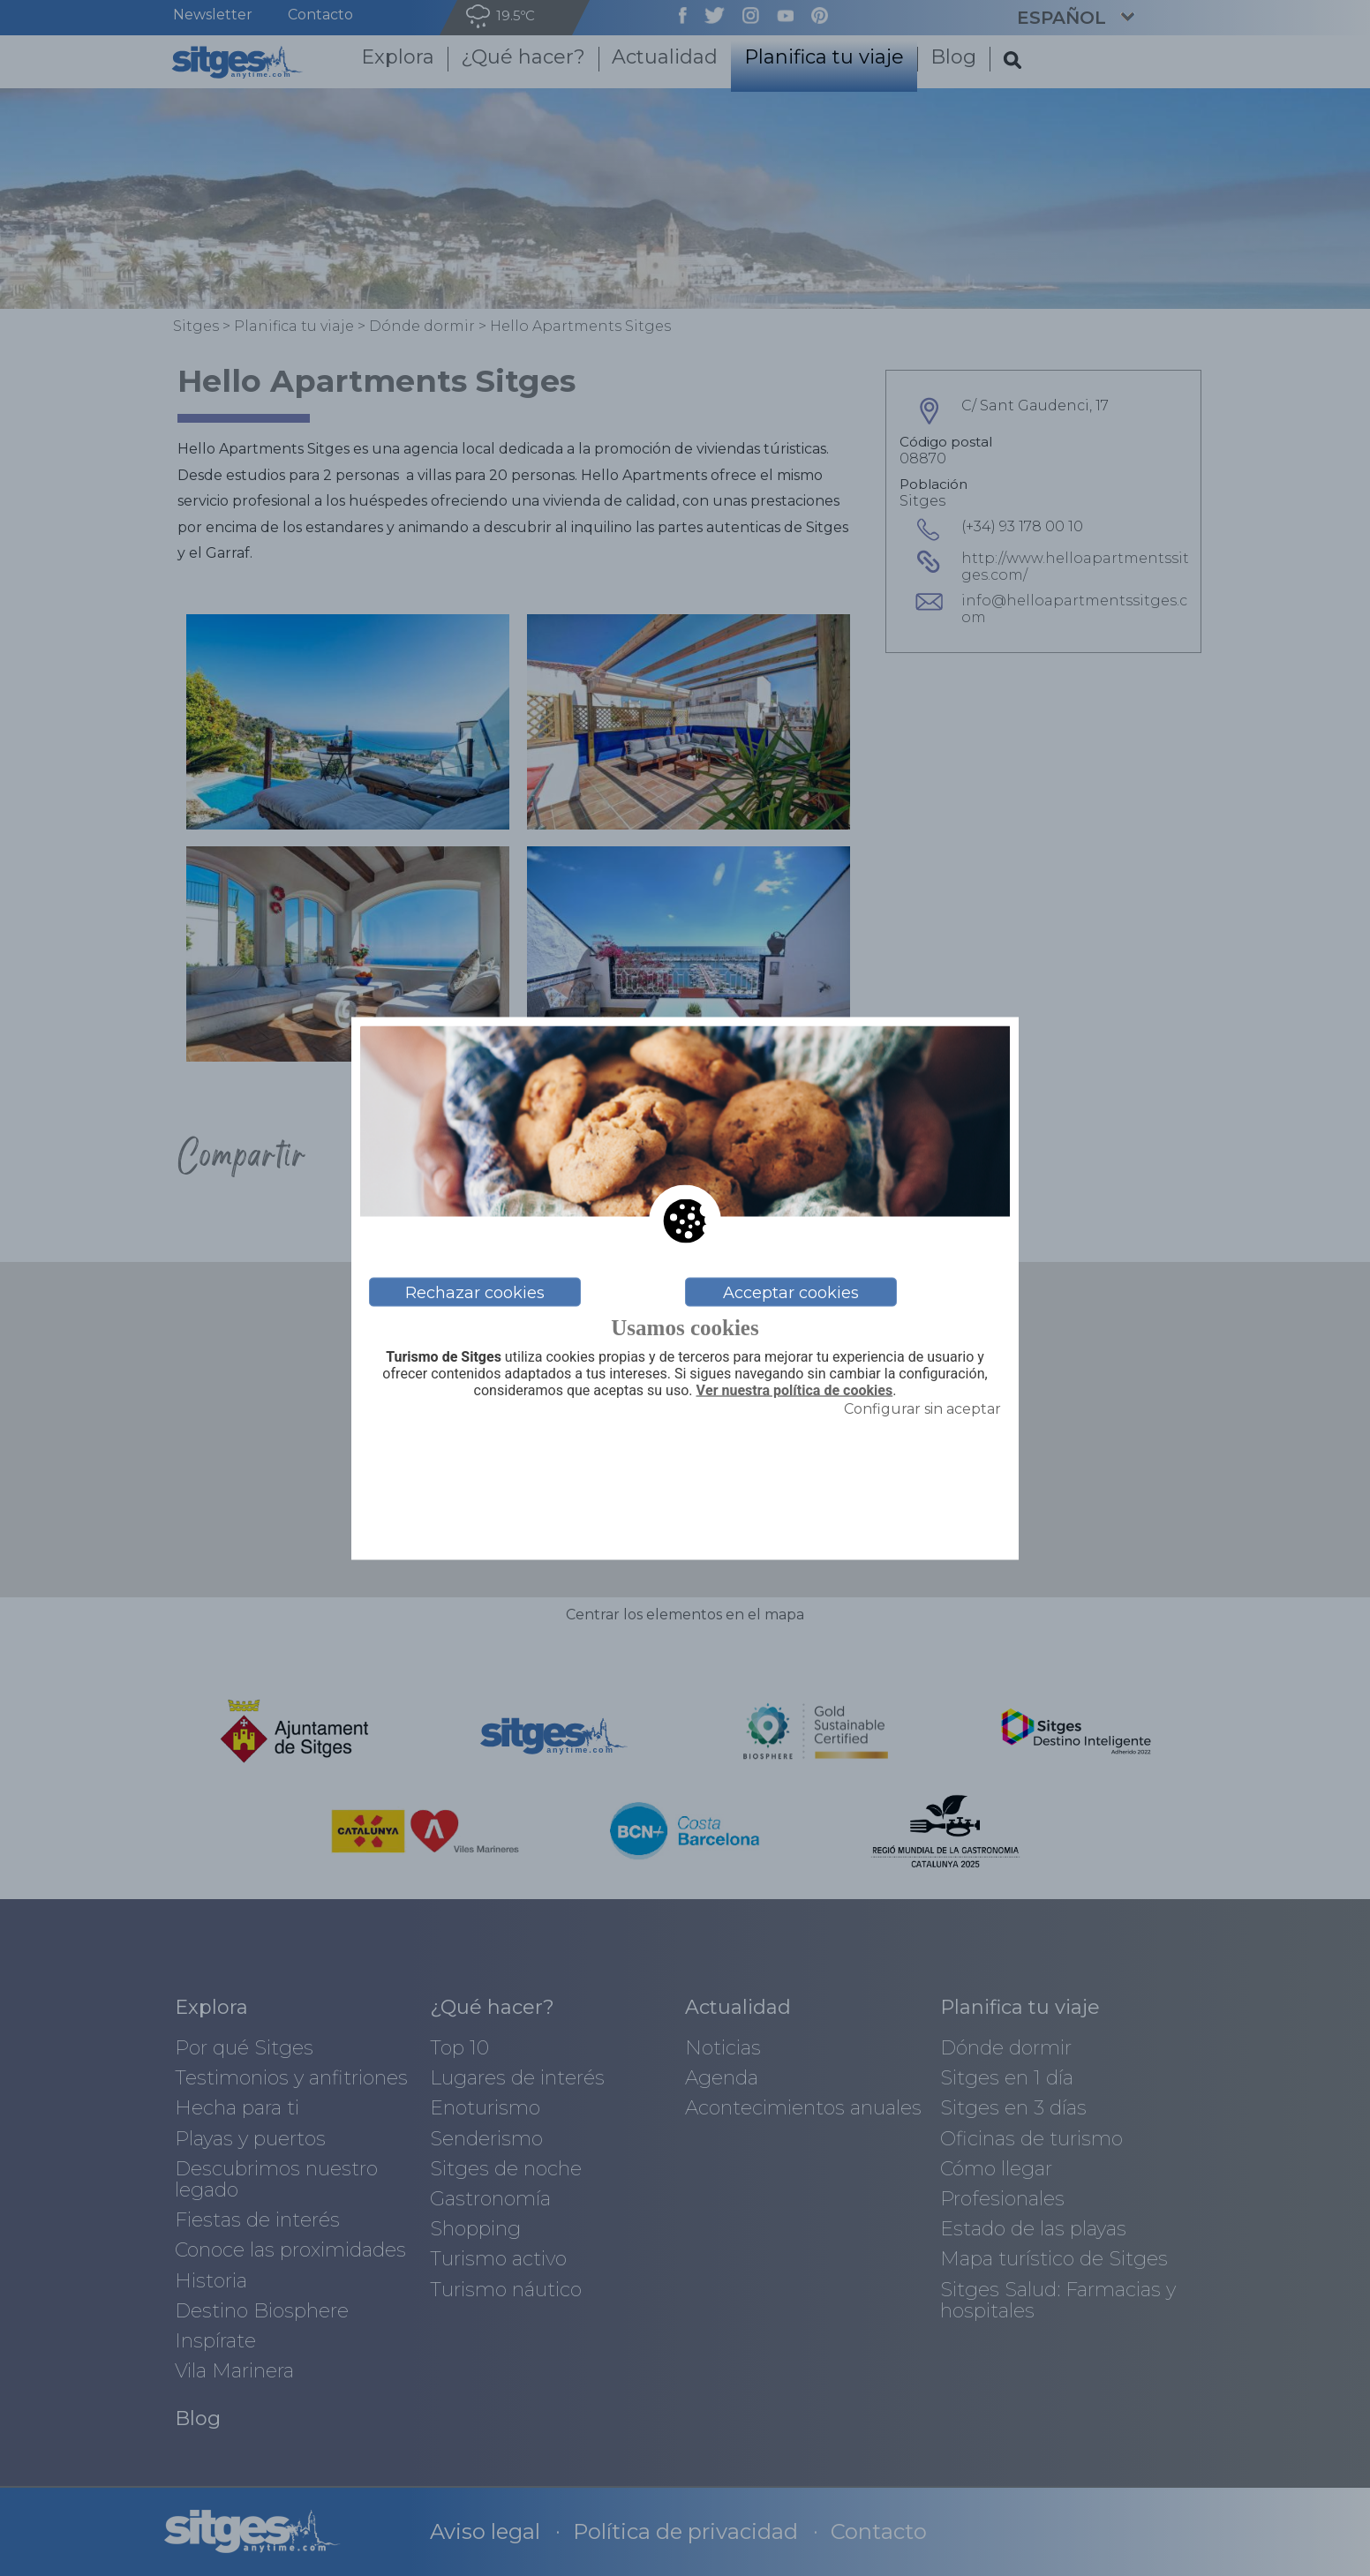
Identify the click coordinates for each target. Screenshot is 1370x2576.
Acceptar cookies (791, 1292)
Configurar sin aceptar (922, 1408)
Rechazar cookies (475, 1292)
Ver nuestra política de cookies (794, 1390)
